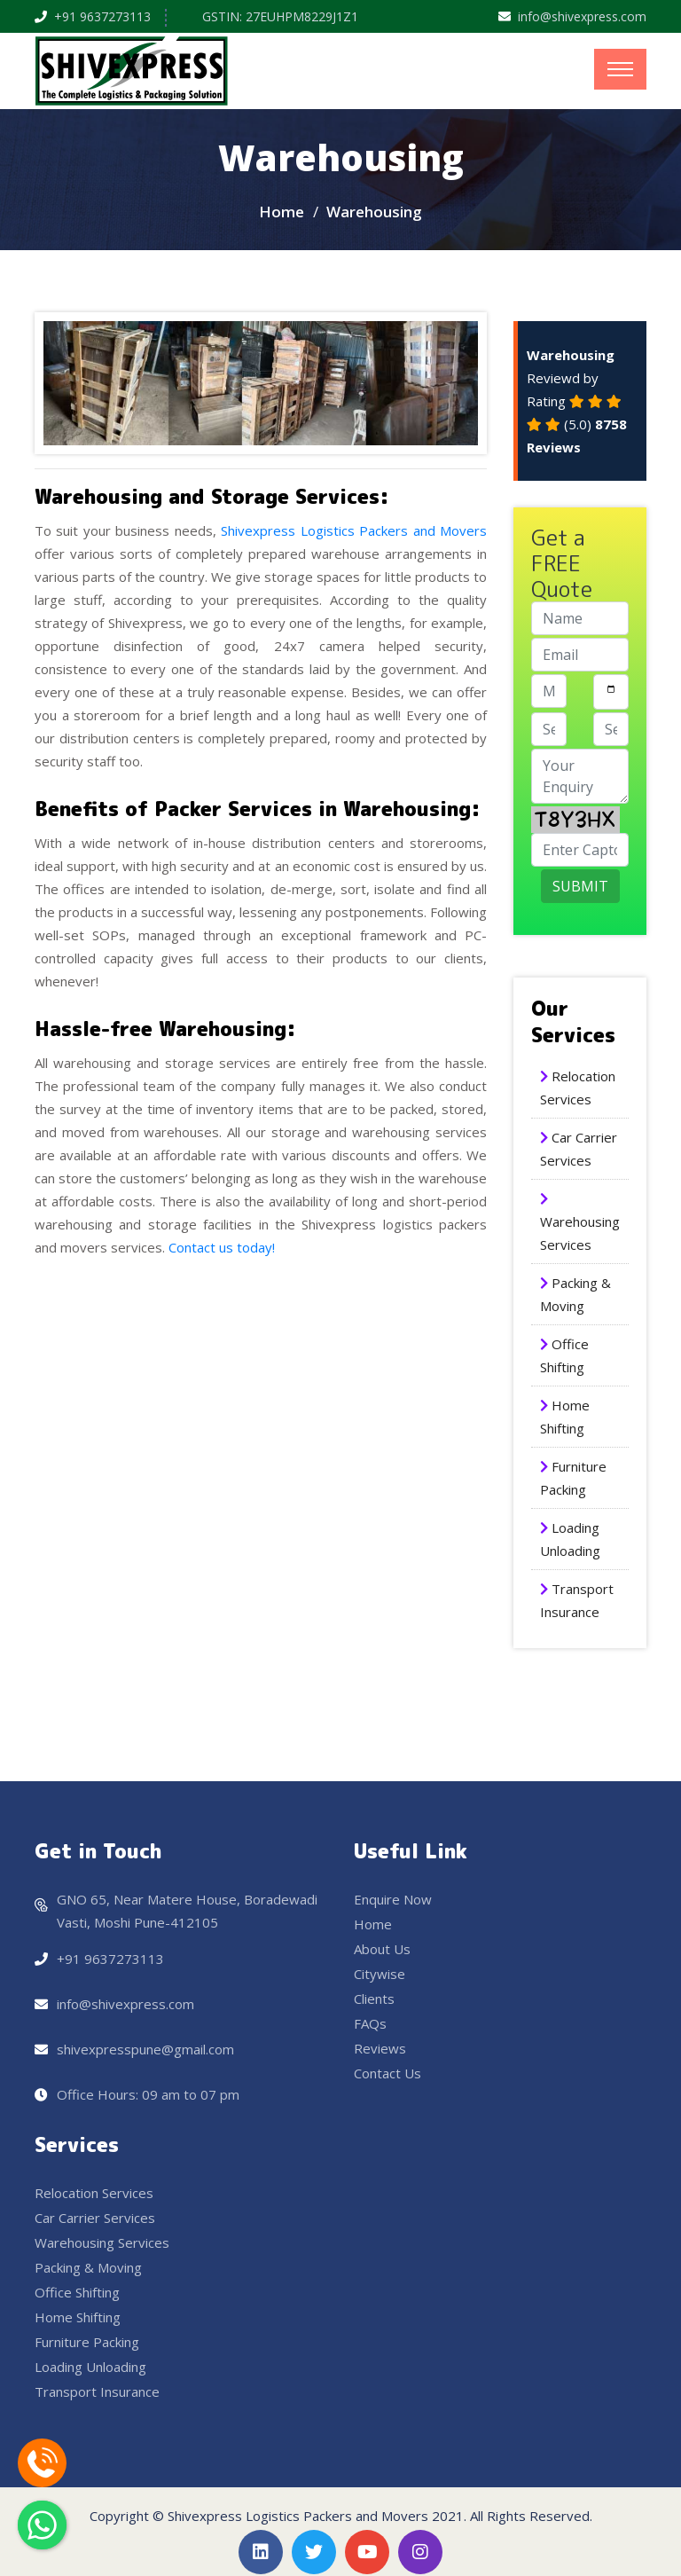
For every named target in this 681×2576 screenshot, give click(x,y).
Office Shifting (77, 2292)
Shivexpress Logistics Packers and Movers (354, 530)
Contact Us (387, 2073)
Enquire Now (393, 1899)
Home (281, 211)
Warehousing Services (102, 2242)
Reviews (380, 2048)
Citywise (379, 1974)
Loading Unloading (90, 2367)
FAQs (370, 2023)
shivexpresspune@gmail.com (145, 2049)
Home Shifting (78, 2317)
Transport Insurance (97, 2391)
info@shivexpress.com (582, 16)
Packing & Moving (88, 2267)
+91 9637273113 (102, 16)
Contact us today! (221, 1247)
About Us (382, 1949)
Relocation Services (94, 2193)
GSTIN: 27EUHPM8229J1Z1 (280, 16)
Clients (374, 1998)
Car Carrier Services (95, 2218)
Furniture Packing (87, 2342)
